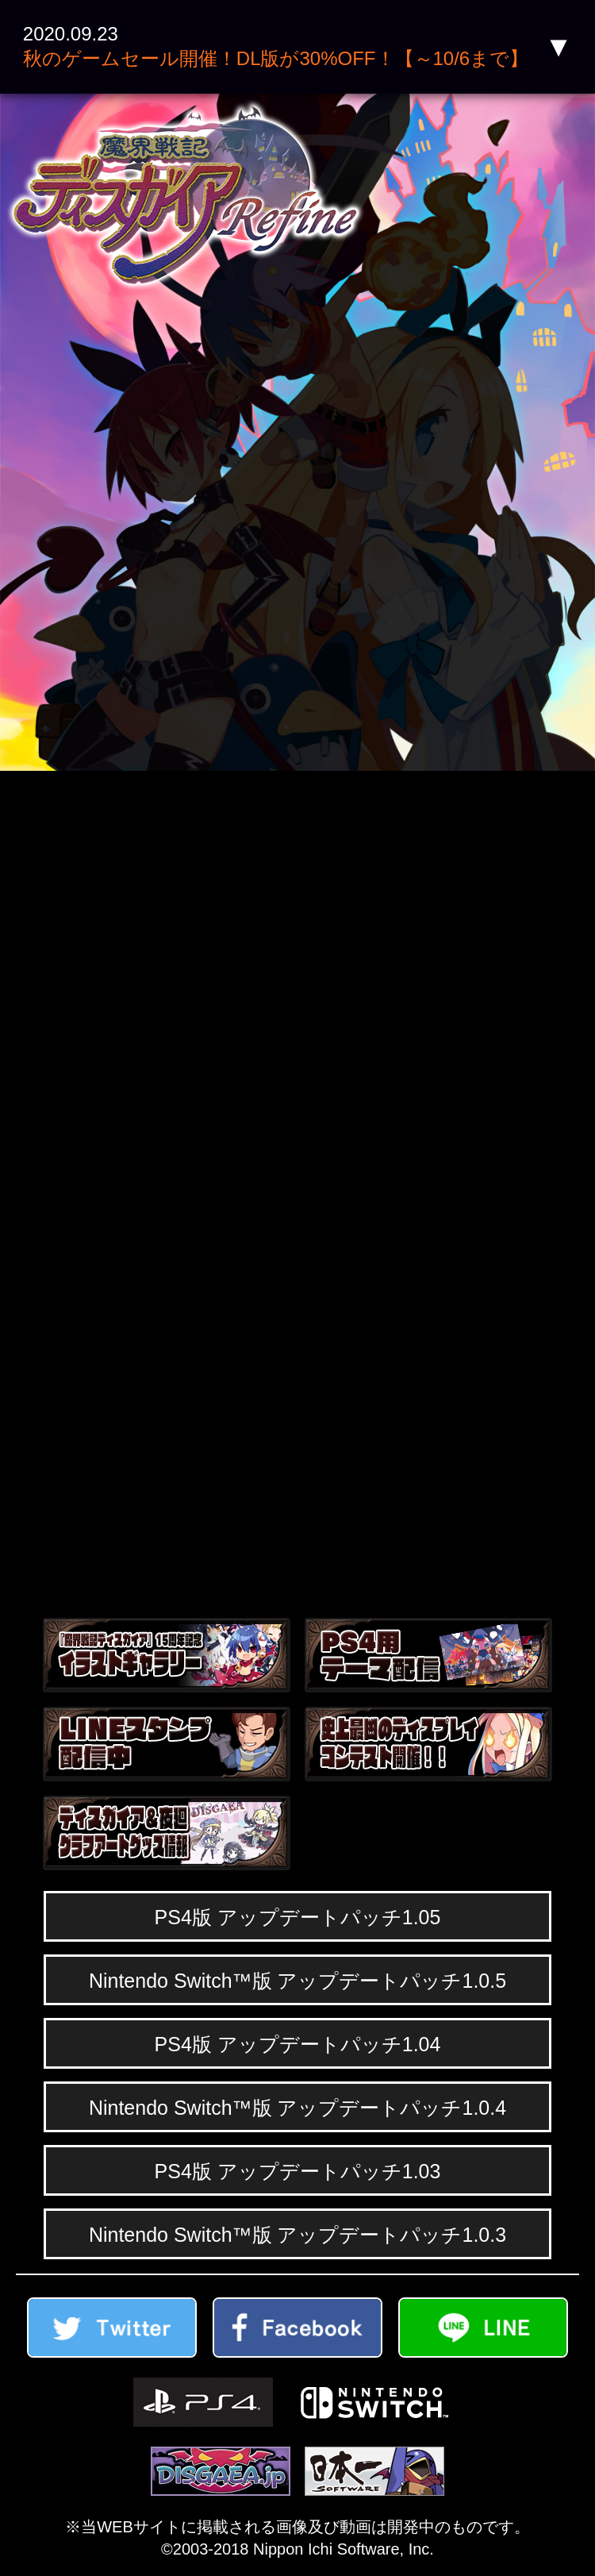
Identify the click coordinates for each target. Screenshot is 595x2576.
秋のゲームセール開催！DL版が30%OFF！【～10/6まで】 (275, 58)
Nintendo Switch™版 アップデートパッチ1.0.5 (297, 1981)
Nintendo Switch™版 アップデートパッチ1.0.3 (297, 2235)
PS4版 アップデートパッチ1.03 (298, 2171)
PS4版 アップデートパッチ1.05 (298, 1917)
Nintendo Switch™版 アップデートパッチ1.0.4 (297, 2108)
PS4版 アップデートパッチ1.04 (298, 2044)
